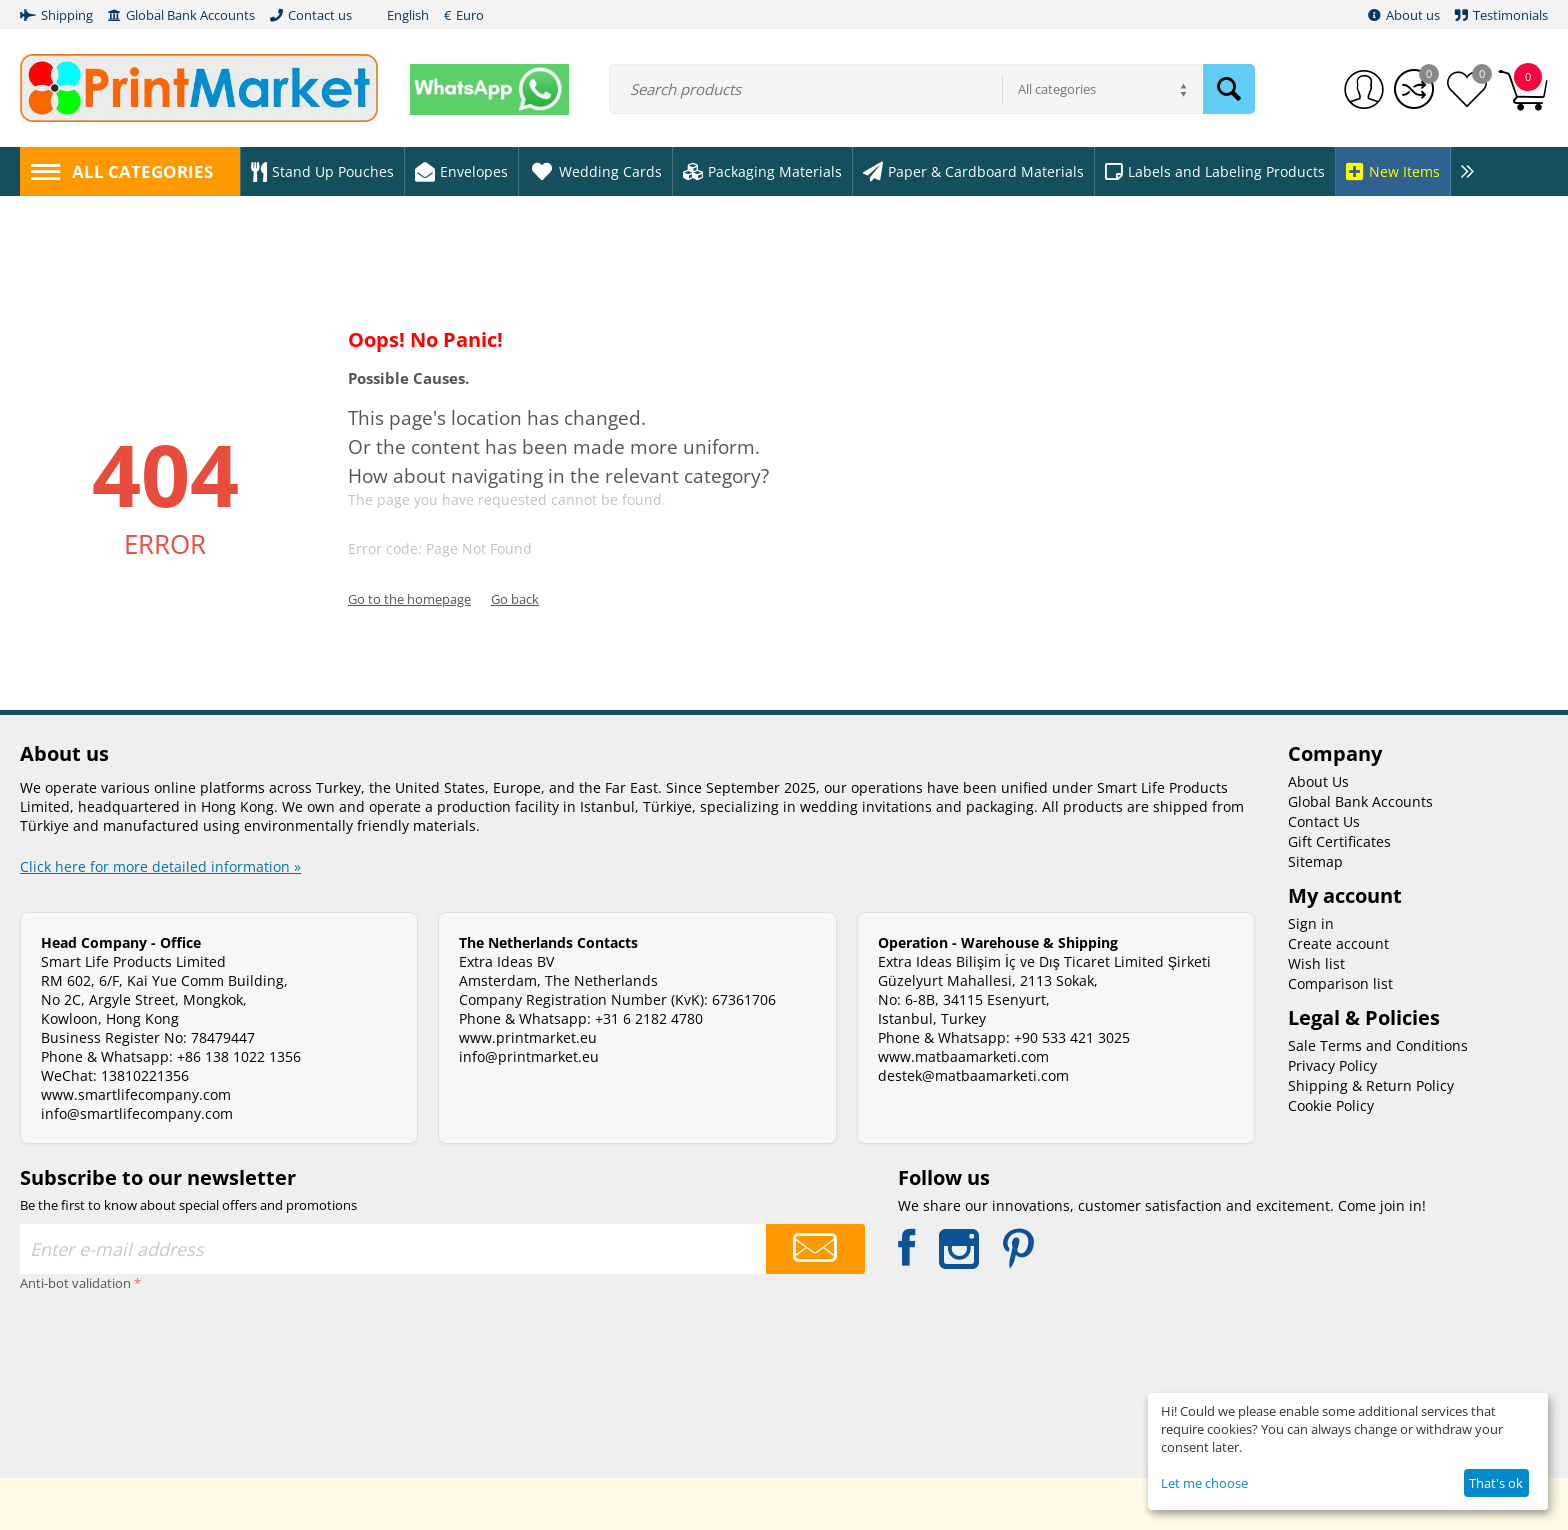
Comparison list (1340, 983)
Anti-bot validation (75, 1283)
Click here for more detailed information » (160, 866)
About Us (1318, 781)
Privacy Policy (1332, 1065)
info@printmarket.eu (529, 1056)
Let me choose (1204, 1483)
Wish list (1316, 963)
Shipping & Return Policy (1371, 1085)
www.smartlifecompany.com (136, 1094)
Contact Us (1324, 821)
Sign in (1311, 923)
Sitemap (1315, 861)
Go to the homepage (409, 599)
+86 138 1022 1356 (239, 1056)
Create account (1338, 943)
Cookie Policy (1331, 1105)
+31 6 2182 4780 (649, 1018)
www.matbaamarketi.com (963, 1056)
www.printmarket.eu (528, 1037)
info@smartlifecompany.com (137, 1113)
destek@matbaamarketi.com (973, 1075)
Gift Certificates (1339, 841)
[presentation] (102, 1369)
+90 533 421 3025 (1072, 1037)
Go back (515, 599)
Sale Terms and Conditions (1378, 1045)
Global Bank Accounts (1360, 801)
